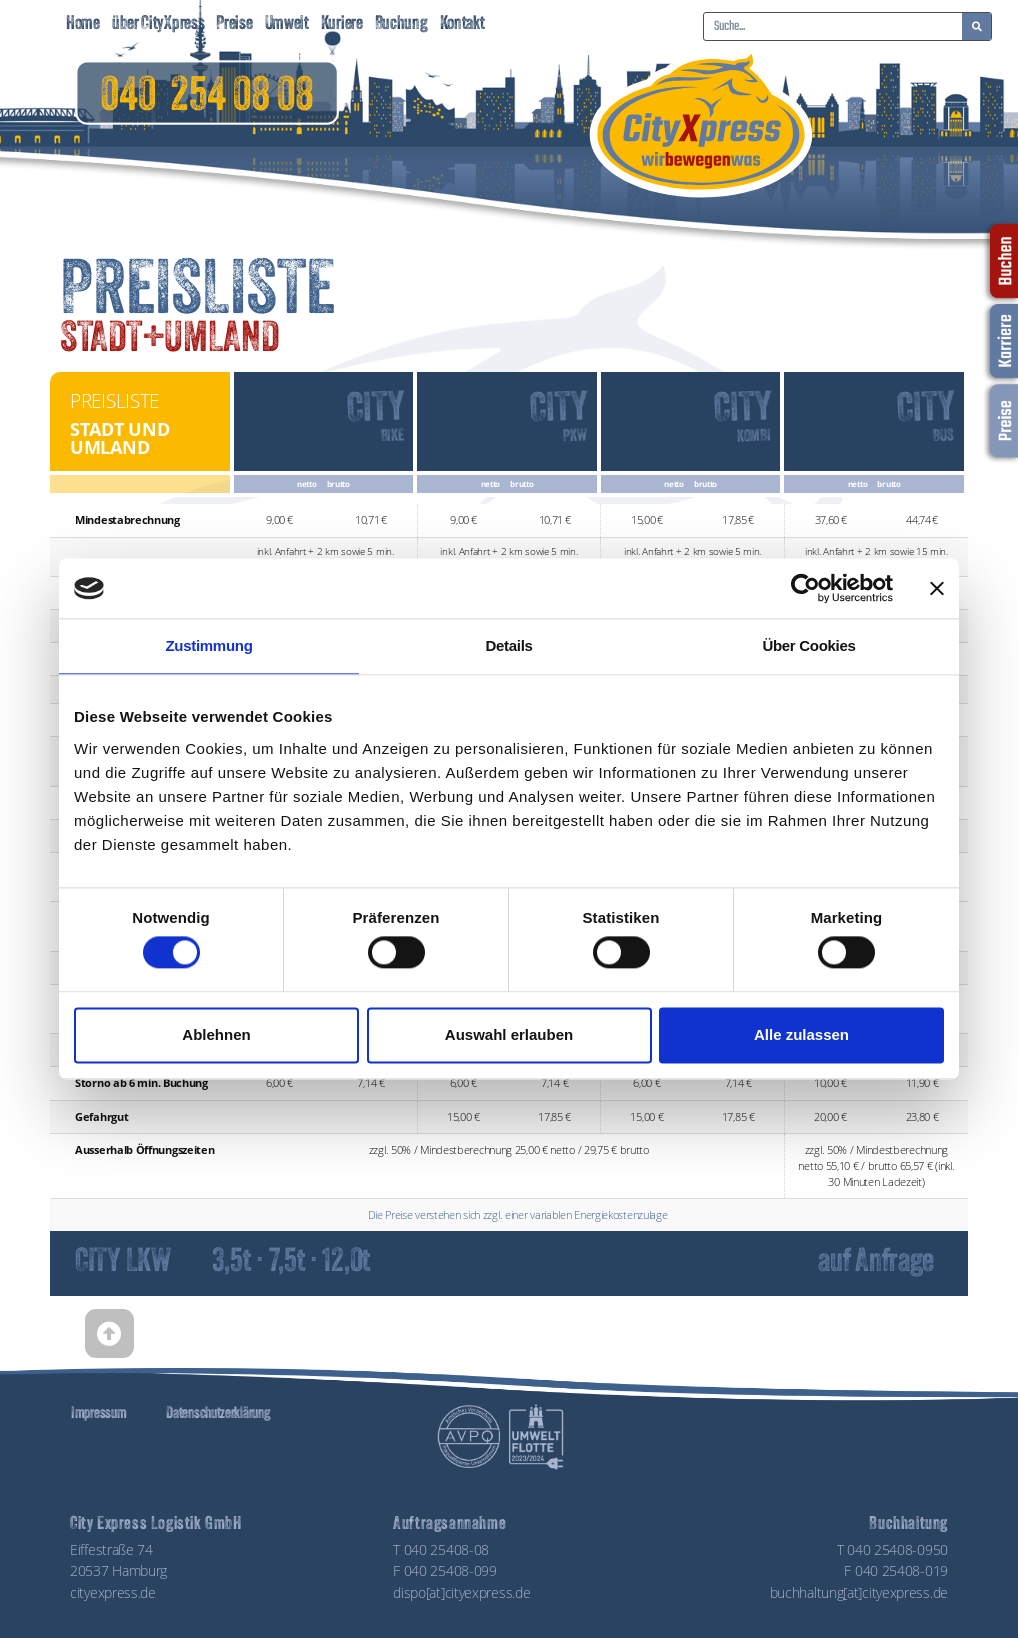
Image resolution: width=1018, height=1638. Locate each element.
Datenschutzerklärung (217, 1414)
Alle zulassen (801, 1034)
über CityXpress (158, 24)
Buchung (401, 24)
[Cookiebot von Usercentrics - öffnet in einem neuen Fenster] (805, 588)
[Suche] (976, 26)
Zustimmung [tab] (209, 645)
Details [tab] (508, 645)
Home (83, 24)
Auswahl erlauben (509, 1034)
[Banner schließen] (937, 588)
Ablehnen (216, 1034)
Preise (234, 24)
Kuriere (342, 24)
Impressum (98, 1414)
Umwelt (287, 24)
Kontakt (462, 24)
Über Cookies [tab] (808, 645)
